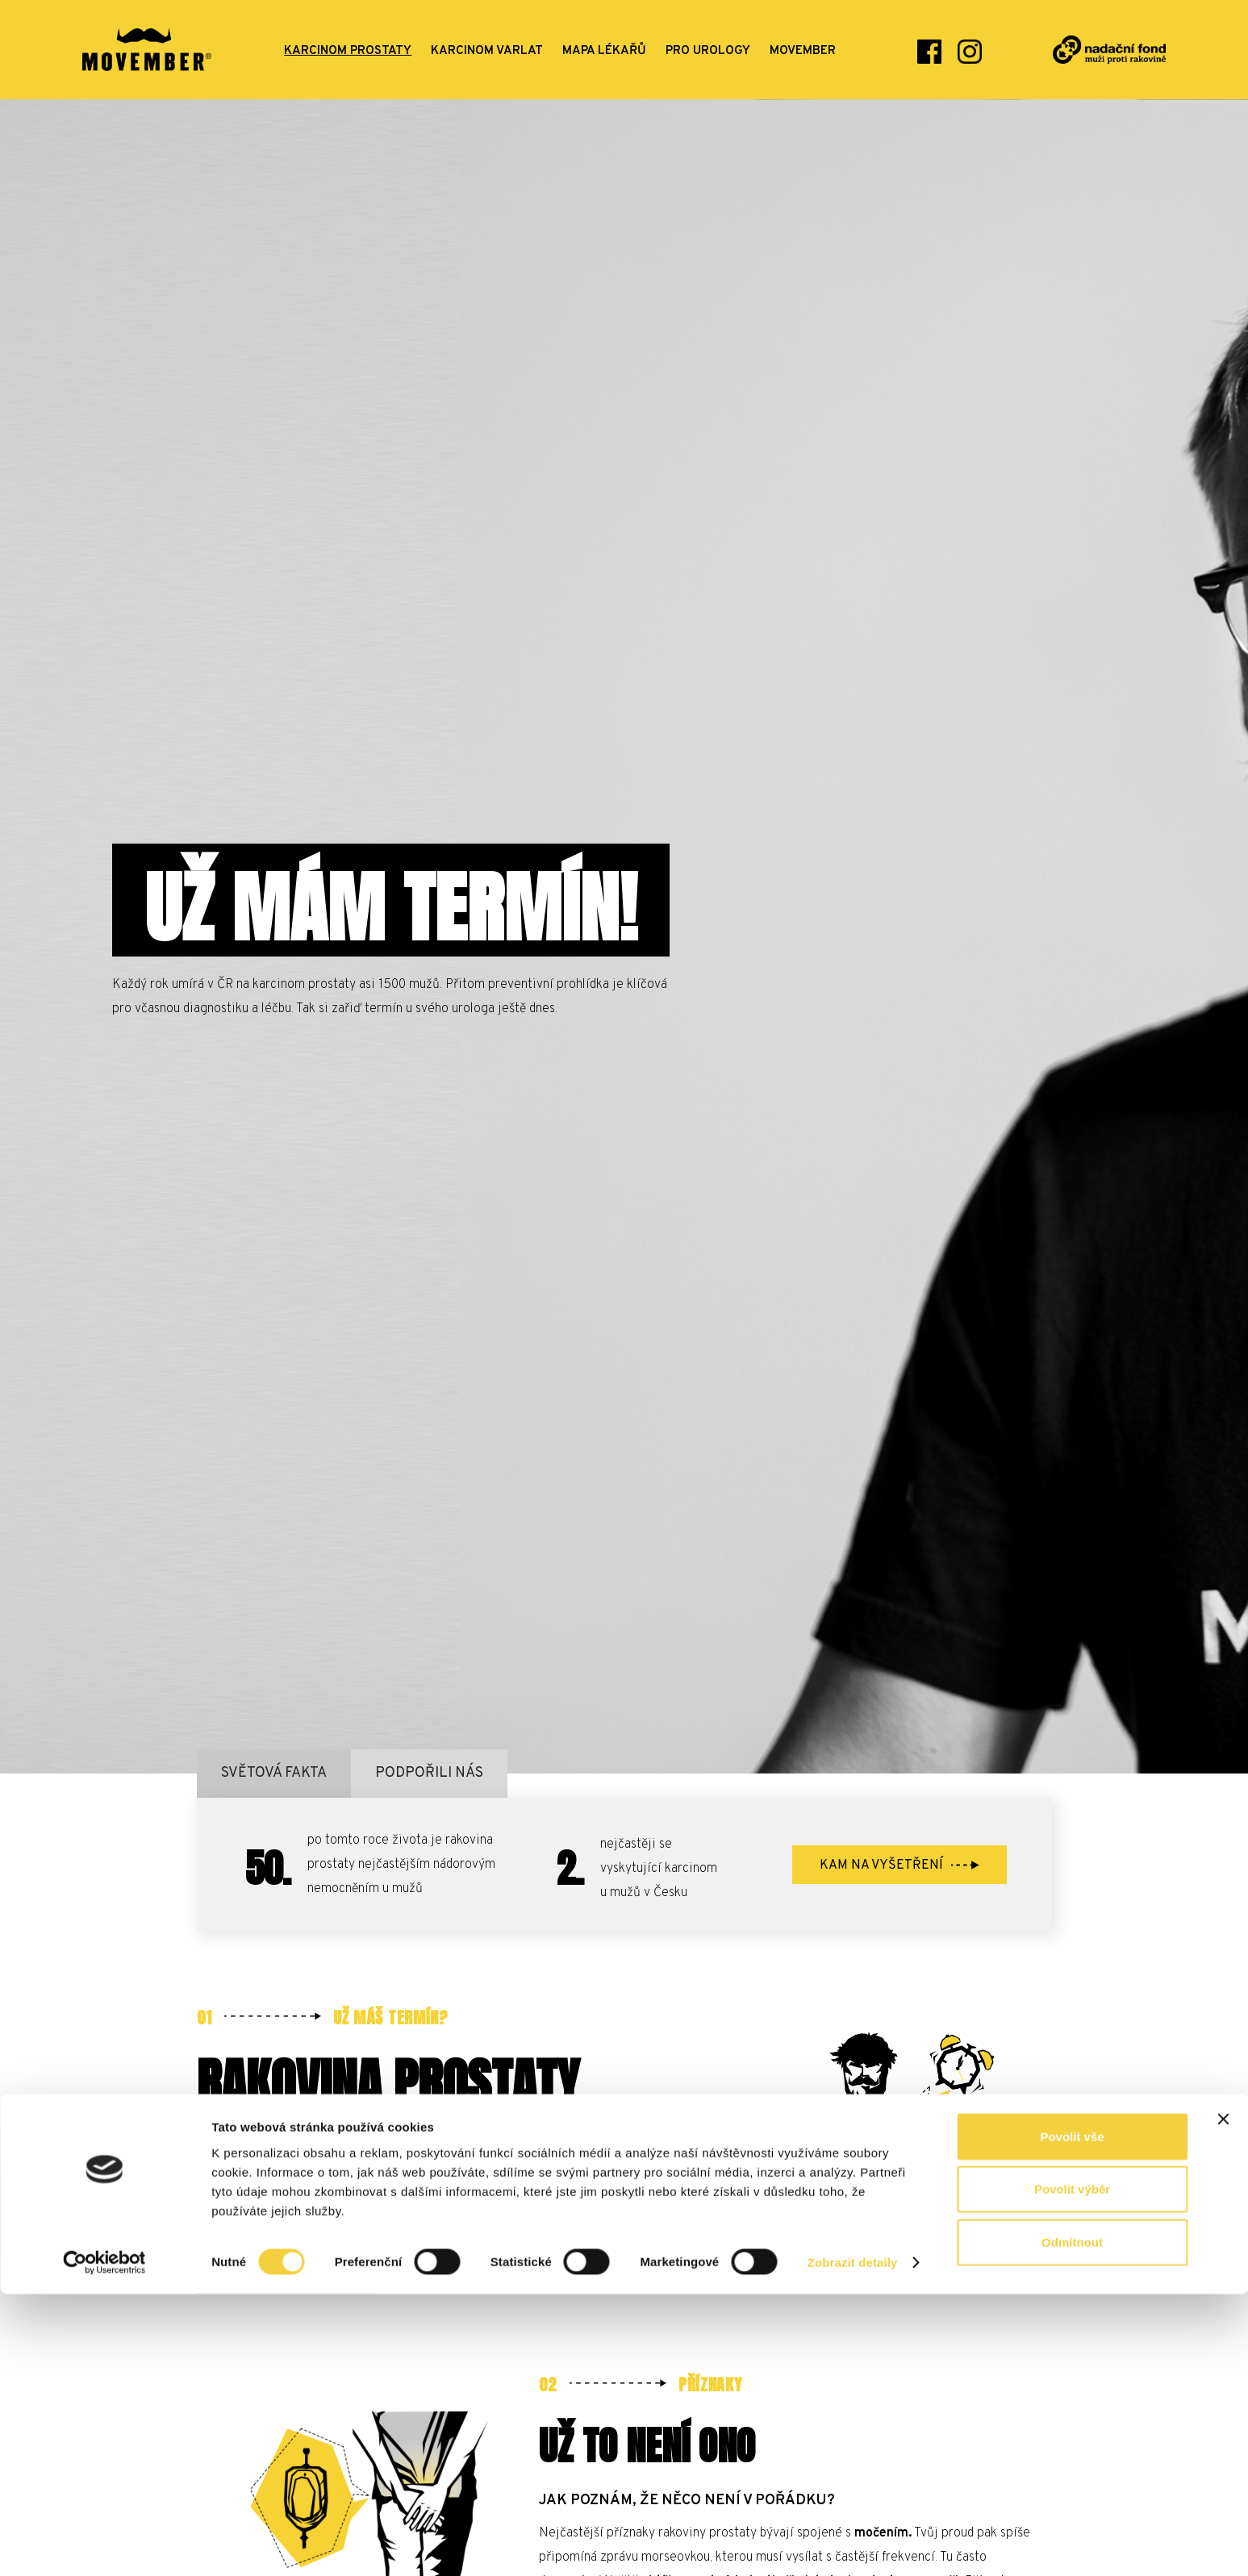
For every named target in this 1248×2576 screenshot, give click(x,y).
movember (803, 51)
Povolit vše (1072, 2417)
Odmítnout (1072, 2523)
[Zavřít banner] (1223, 2400)
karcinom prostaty (347, 51)
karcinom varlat (487, 51)
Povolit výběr (1072, 2471)
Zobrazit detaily (853, 2544)
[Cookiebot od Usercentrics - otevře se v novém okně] (104, 2544)
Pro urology (708, 51)
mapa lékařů (604, 51)
